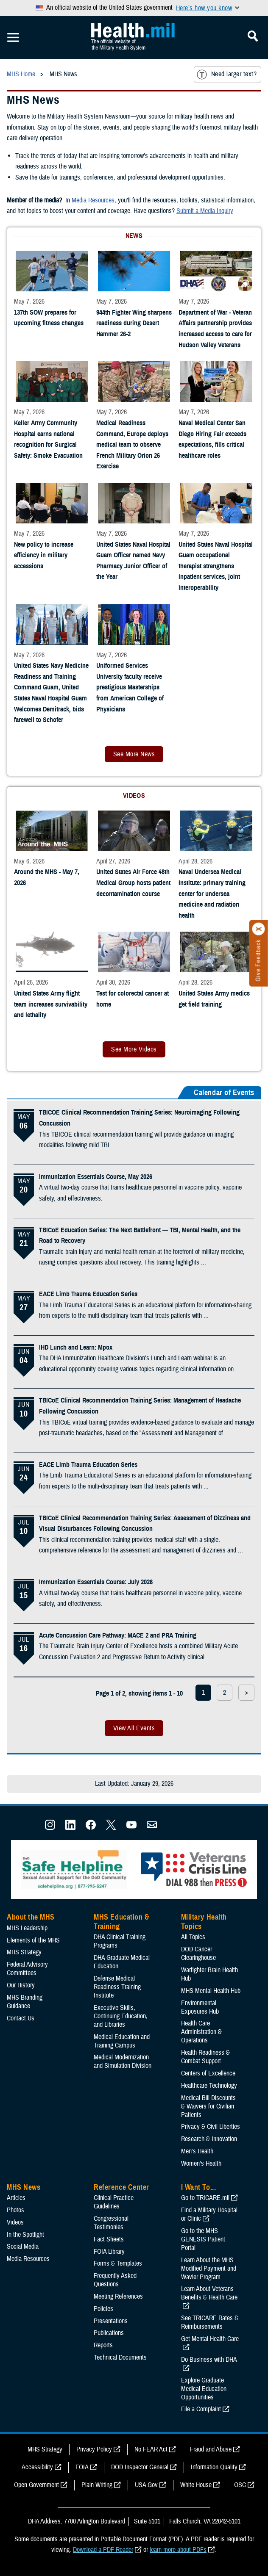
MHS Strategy (24, 1952)
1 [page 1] (203, 1692)
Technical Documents (120, 2357)
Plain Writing (96, 2485)
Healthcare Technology (209, 2085)
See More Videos (133, 1049)
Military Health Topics (204, 1921)
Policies (103, 2309)
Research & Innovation (209, 2139)
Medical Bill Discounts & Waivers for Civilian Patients (208, 2106)
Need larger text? (227, 74)
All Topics (193, 1937)
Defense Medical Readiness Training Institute (117, 1987)
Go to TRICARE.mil (205, 2198)
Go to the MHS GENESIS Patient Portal (203, 2239)
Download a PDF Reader (103, 2550)
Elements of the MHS (33, 1940)
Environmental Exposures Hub (200, 2007)
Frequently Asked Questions (115, 2280)
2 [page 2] (224, 1692)
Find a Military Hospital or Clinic (209, 2214)
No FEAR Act (151, 2449)
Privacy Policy (94, 2449)
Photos (15, 2210)
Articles (16, 2198)
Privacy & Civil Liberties (210, 2126)
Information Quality (214, 2467)
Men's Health (197, 2151)
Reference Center (121, 2187)
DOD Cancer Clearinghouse (198, 1953)
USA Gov (146, 2485)
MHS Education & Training (121, 1921)
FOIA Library (109, 2251)
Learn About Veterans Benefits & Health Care (209, 2293)
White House (196, 2485)
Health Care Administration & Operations (201, 2032)
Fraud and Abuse (211, 2449)
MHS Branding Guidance (24, 2001)
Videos (15, 2222)
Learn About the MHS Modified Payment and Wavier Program (208, 2268)
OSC (240, 2485)
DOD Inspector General (139, 2467)
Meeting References (118, 2296)
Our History (21, 1985)
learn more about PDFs (178, 2550)
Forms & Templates (118, 2263)
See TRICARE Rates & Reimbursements (209, 2322)
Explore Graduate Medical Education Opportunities (203, 2389)
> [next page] (246, 1692)
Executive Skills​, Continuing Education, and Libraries (121, 2016)
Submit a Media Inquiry (204, 211)
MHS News (23, 2187)
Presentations (111, 2321)
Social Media (23, 2246)
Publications (109, 2333)
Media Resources (93, 200)
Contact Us (20, 2018)
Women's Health (201, 2163)
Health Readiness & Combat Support (205, 2056)
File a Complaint (201, 2409)
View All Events (134, 1728)
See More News (134, 754)
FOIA (82, 2467)
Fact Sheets (109, 2239)
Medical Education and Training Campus (122, 2041)
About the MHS (31, 1917)
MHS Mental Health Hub (210, 1991)
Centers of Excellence (208, 2073)
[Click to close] (258, 929)
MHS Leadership (27, 1928)
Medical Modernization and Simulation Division (122, 2061)
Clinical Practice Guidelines (114, 2202)
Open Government (36, 2485)
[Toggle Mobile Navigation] (13, 38)
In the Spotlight (25, 2234)
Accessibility (37, 2467)
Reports (103, 2345)
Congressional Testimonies (111, 2222)
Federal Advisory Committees (27, 1968)
